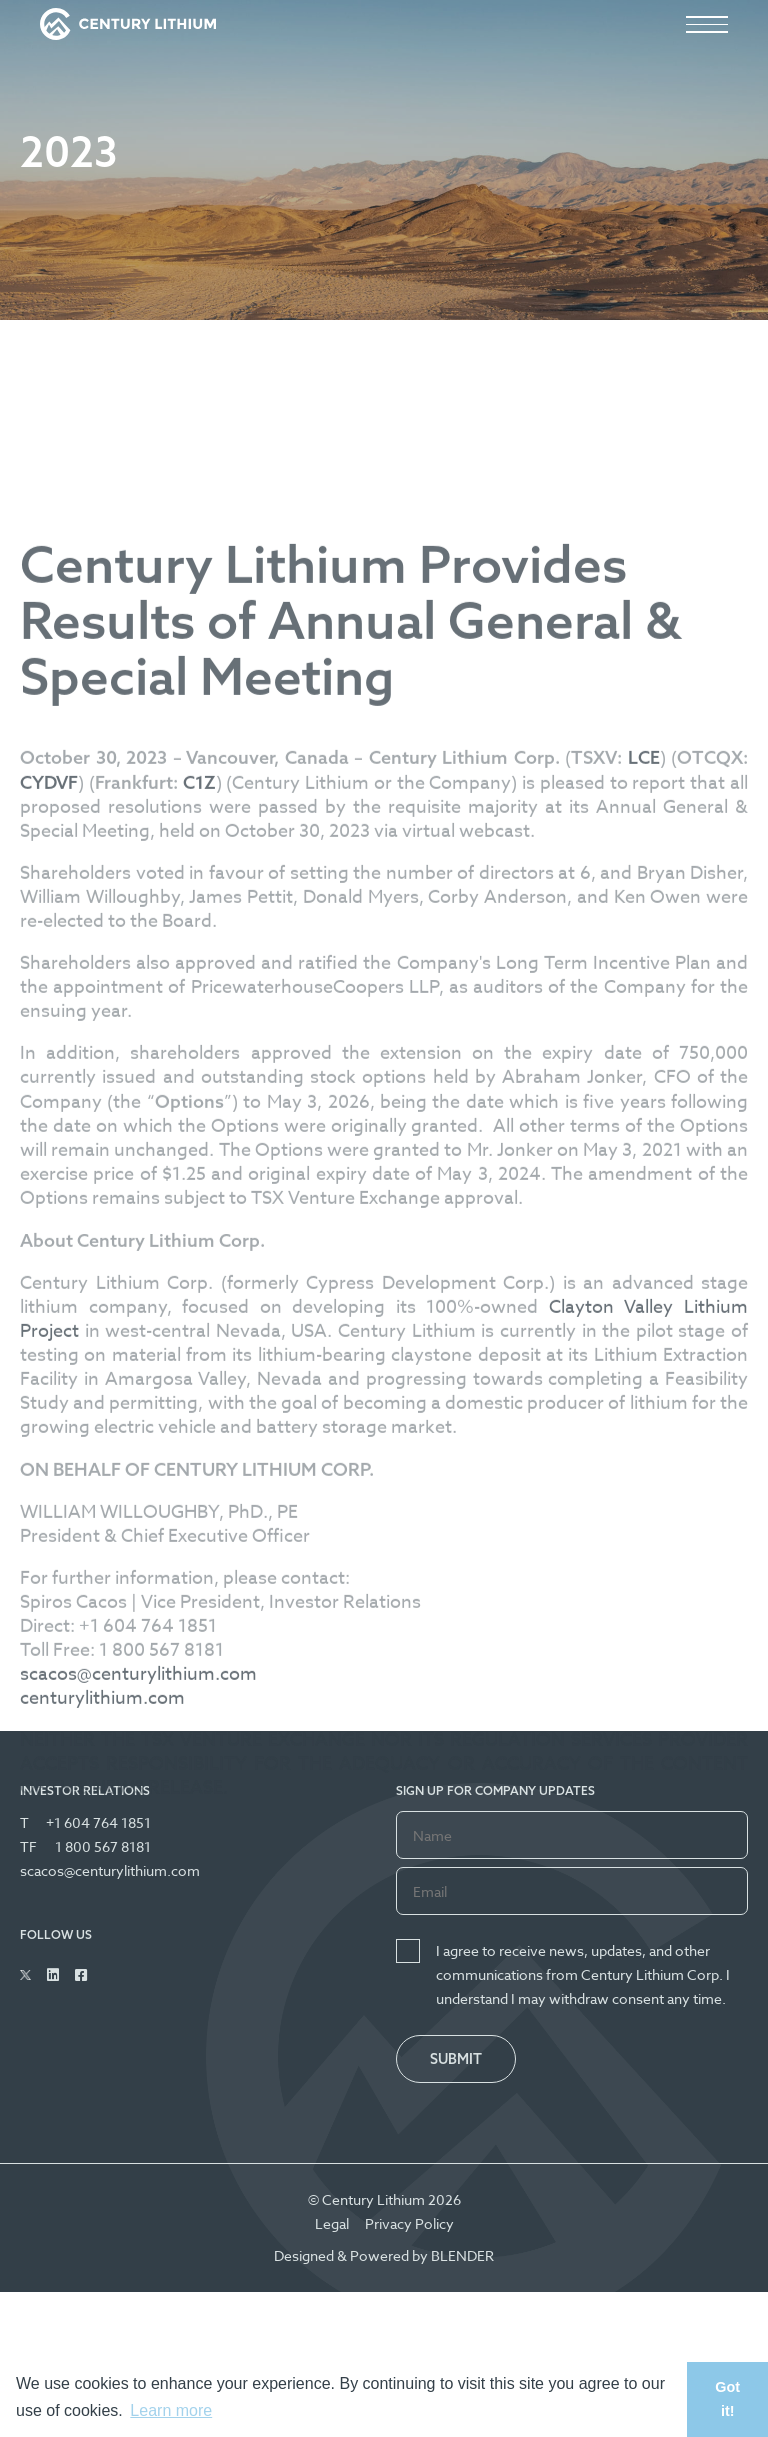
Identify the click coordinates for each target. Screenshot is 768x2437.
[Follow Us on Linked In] (53, 1975)
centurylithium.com (102, 1938)
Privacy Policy (409, 2223)
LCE (644, 997)
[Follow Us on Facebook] (81, 1975)
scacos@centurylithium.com (138, 1914)
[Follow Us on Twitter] (25, 1975)
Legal (332, 2223)
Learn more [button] (171, 2410)
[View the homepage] (128, 24)
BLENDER (462, 2255)
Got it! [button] (727, 2399)
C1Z (199, 1022)
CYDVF (49, 1022)
